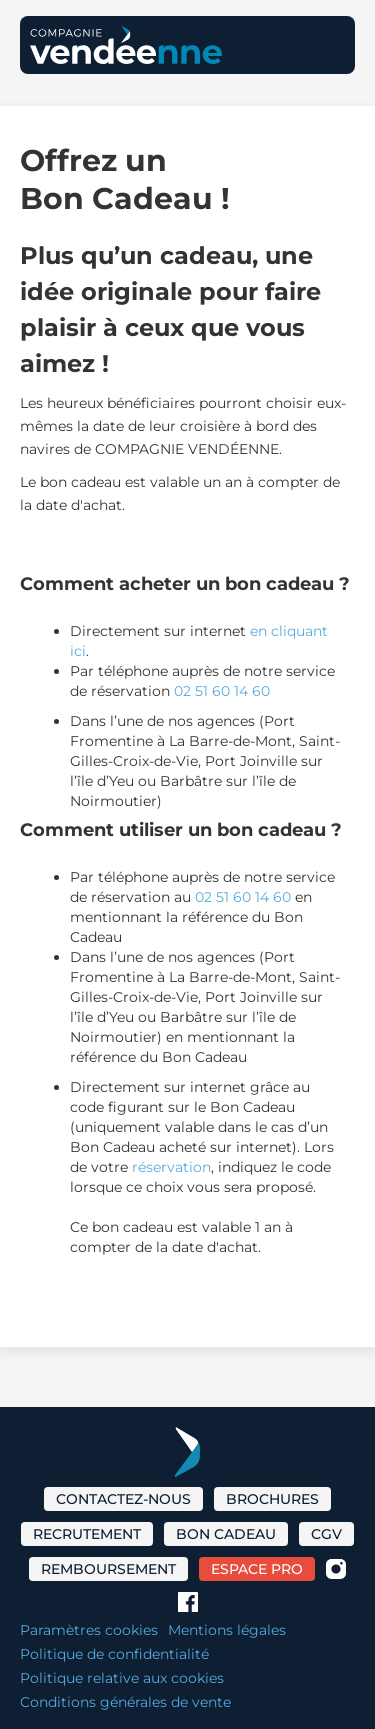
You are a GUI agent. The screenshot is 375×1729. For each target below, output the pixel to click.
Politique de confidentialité (114, 1654)
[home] (126, 45)
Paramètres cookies (89, 1630)
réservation (171, 1167)
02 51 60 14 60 (222, 691)
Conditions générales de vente (125, 1702)
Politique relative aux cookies (122, 1678)
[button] (324, 45)
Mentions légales (227, 1630)
